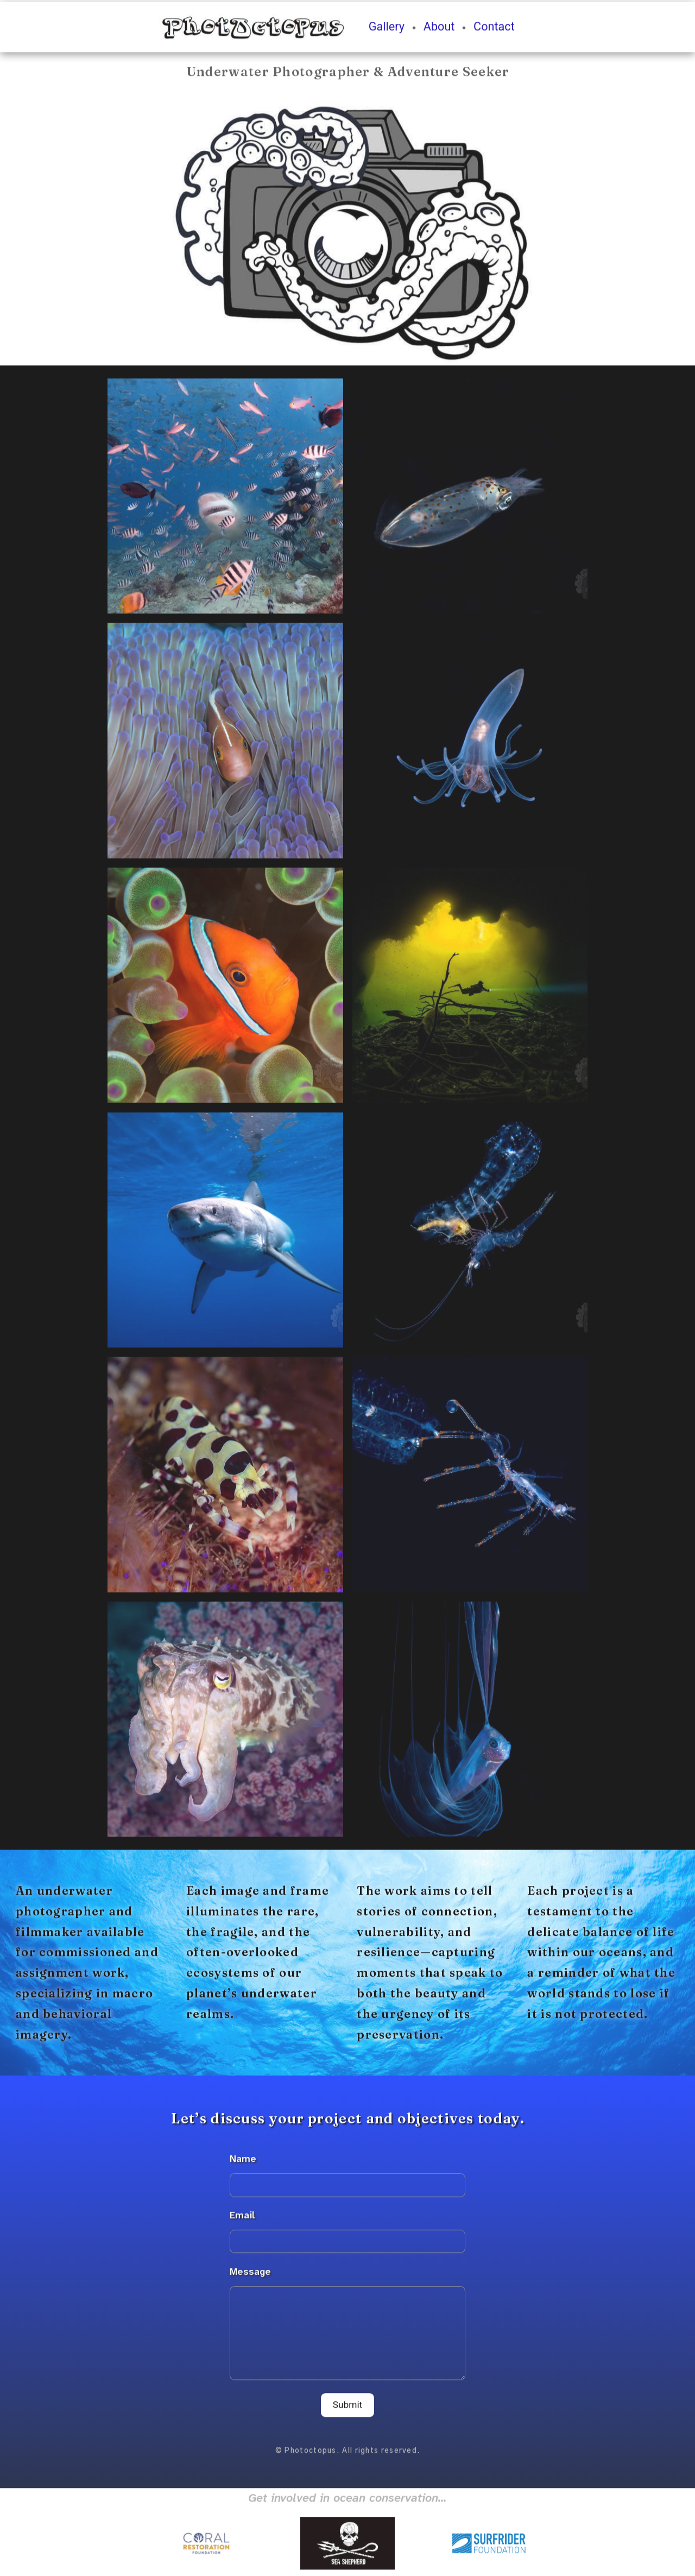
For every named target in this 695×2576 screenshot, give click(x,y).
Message (250, 2276)
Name (243, 2163)
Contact (494, 30)
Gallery (387, 30)
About (439, 30)
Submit (348, 2408)
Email (242, 2219)
